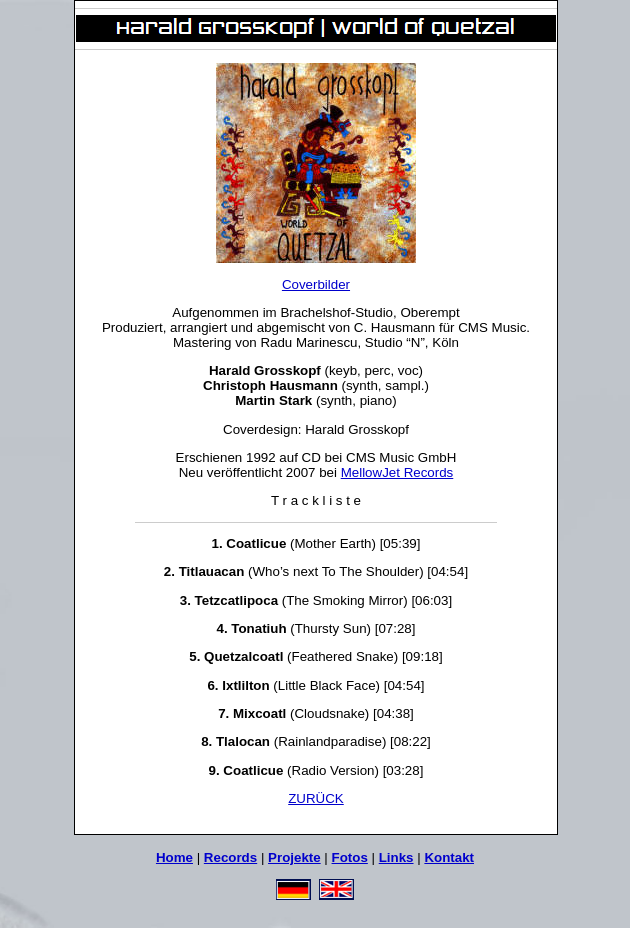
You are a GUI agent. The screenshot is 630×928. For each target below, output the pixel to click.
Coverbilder (316, 284)
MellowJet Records (397, 472)
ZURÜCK (316, 798)
